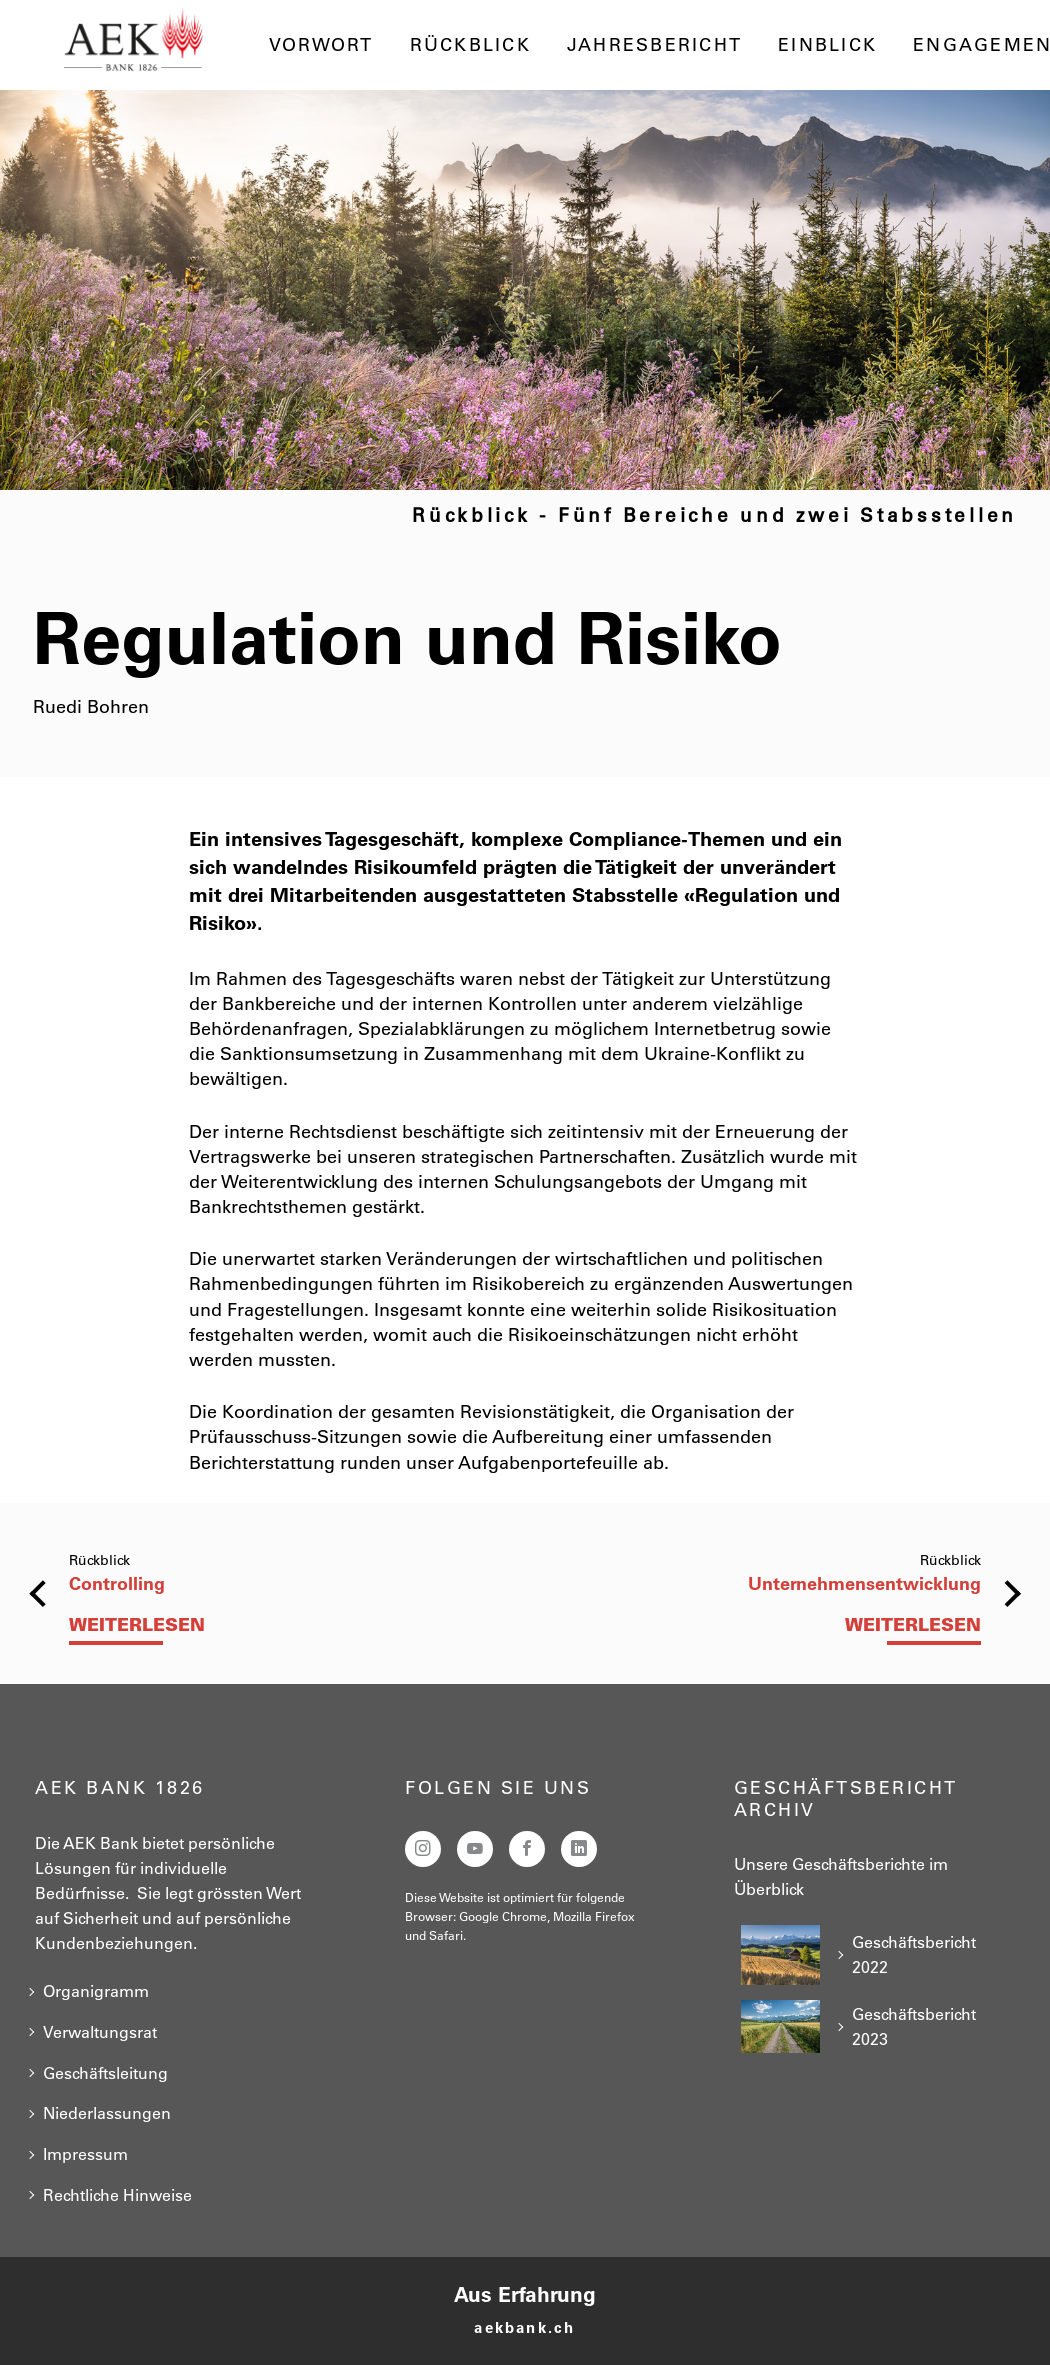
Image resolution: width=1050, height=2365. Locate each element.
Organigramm (96, 1991)
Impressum (85, 2154)
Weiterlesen (137, 1624)
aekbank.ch (524, 2328)
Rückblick (470, 45)
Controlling (117, 1583)
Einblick (827, 45)
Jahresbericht (654, 45)
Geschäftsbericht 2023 (914, 2026)
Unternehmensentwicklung (864, 1583)
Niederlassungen (107, 2113)
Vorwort (321, 45)
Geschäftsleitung (105, 2073)
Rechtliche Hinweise (117, 2195)
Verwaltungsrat (100, 2032)
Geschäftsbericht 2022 (914, 1954)
